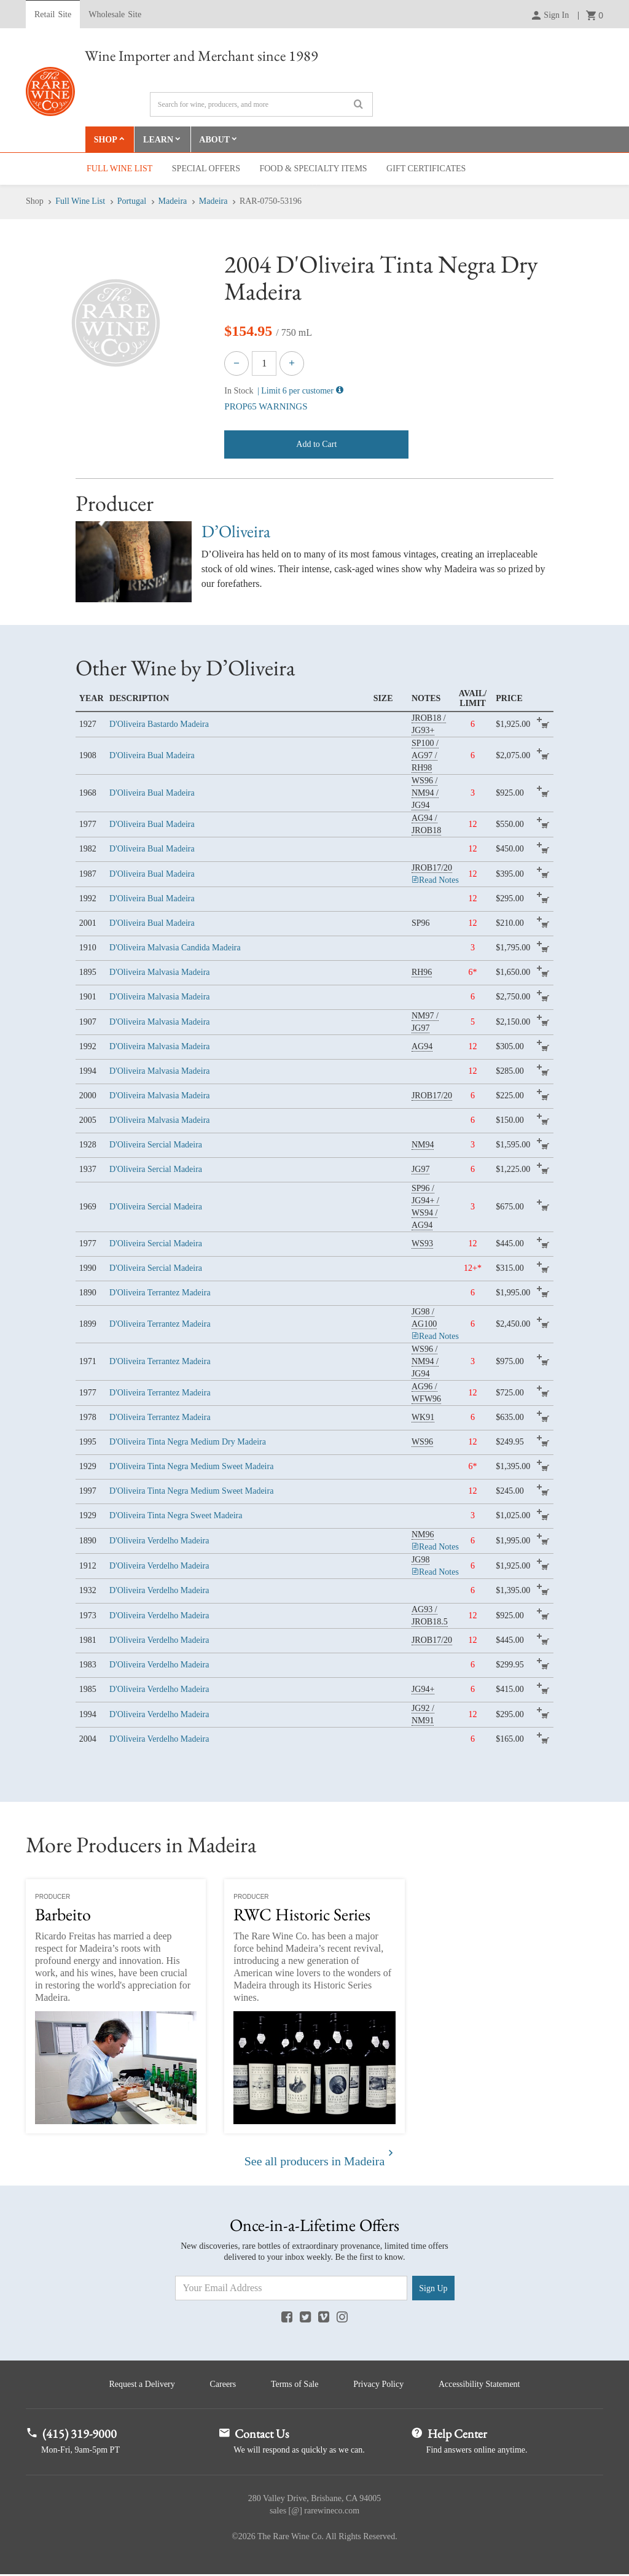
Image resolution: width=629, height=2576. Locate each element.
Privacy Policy (380, 2385)
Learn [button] (159, 139)
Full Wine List (119, 169)
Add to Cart (316, 444)
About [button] (215, 139)
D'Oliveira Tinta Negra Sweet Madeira (175, 1516)
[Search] (261, 104)
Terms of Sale (295, 2385)
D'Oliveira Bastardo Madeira (159, 724)
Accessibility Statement (483, 2385)
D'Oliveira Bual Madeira (152, 756)
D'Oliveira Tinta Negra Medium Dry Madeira (187, 1442)
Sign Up (433, 2289)
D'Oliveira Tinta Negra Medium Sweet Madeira (191, 1467)
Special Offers (206, 169)
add (545, 725)
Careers (221, 2385)
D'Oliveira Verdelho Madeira (159, 1541)
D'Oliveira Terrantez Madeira (160, 1293)
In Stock (238, 391)
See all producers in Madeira (314, 2162)
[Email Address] (291, 2288)
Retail (52, 14)
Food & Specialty (313, 169)
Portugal (131, 201)
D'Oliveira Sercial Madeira (155, 1145)
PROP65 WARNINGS (265, 407)
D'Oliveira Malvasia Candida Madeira (175, 948)
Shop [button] (105, 139)
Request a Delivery (138, 2385)
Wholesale (114, 14)
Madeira (172, 201)
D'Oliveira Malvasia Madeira (159, 972)
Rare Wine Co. (50, 91)
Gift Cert (426, 169)
